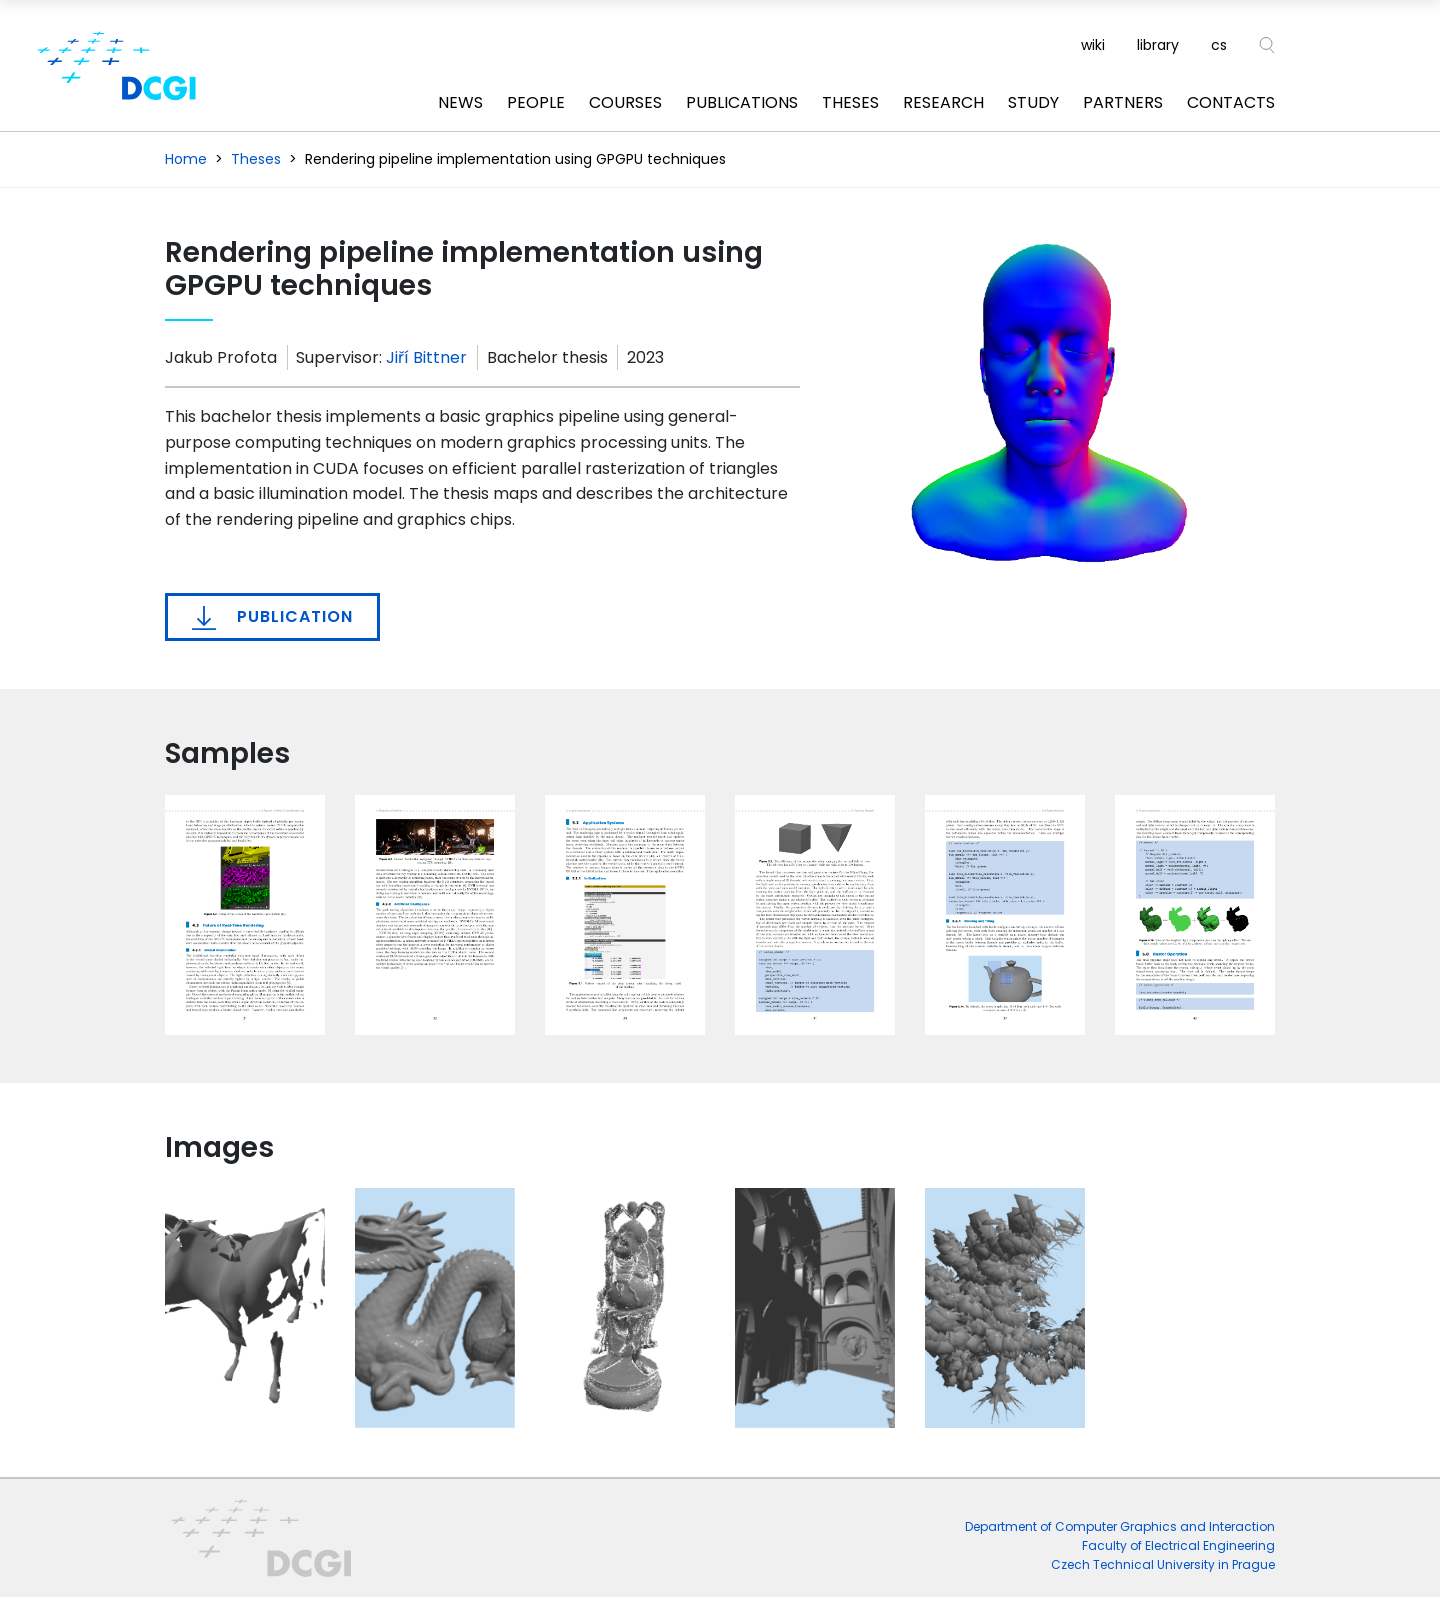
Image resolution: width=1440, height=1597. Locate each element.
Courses (625, 102)
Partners (1123, 102)
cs (1219, 45)
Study (1033, 102)
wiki (1093, 45)
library (1158, 45)
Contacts (1231, 102)
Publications (742, 102)
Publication (272, 617)
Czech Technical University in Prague (1163, 1564)
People (536, 102)
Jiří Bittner (426, 357)
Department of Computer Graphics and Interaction (1120, 1526)
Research (943, 102)
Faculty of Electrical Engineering (1178, 1545)
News (460, 102)
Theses (850, 102)
